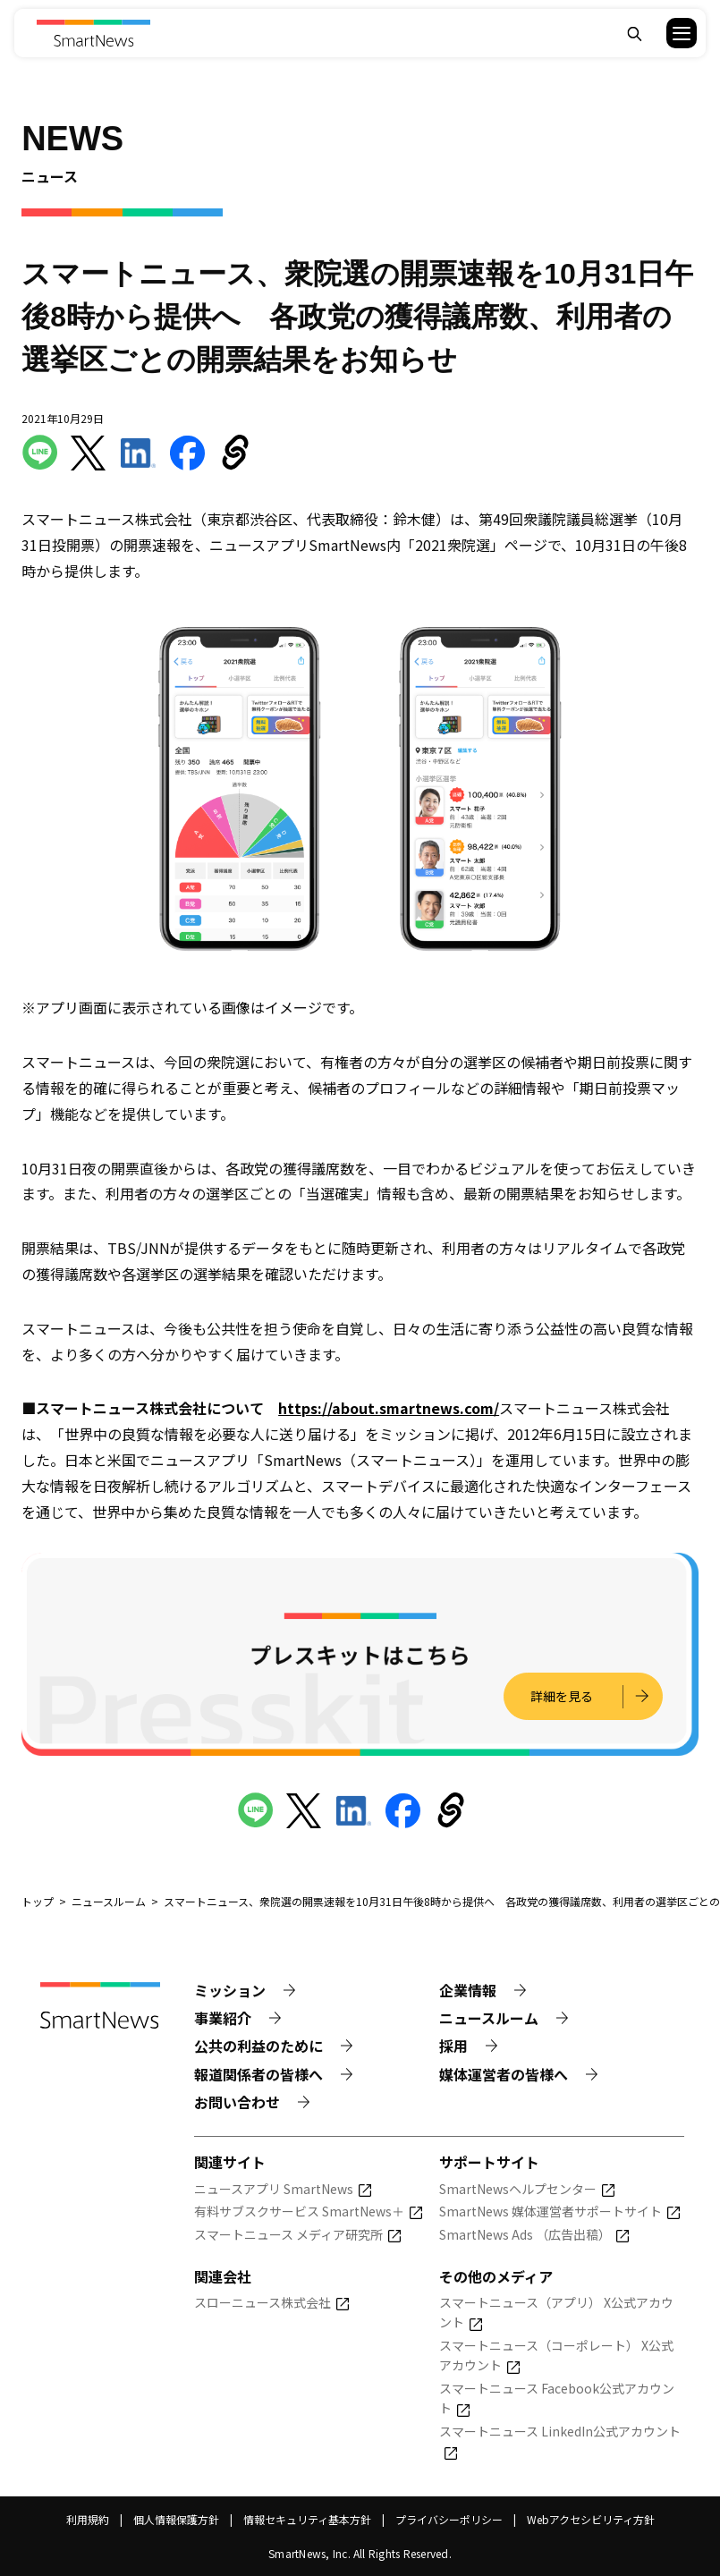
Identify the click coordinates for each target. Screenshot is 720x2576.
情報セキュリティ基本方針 (307, 2519)
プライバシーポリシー (449, 2519)
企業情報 (467, 1990)
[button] (670, 33)
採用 (453, 2045)
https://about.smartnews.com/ (388, 1408)
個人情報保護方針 (176, 2519)
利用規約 (87, 2519)
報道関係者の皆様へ (258, 2074)
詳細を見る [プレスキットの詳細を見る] (559, 1696)
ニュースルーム (488, 2018)
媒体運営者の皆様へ (503, 2074)
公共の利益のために (258, 2045)
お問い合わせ (237, 2102)
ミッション (230, 1990)
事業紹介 (222, 2018)
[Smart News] (93, 33)
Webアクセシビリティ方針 (591, 2519)
